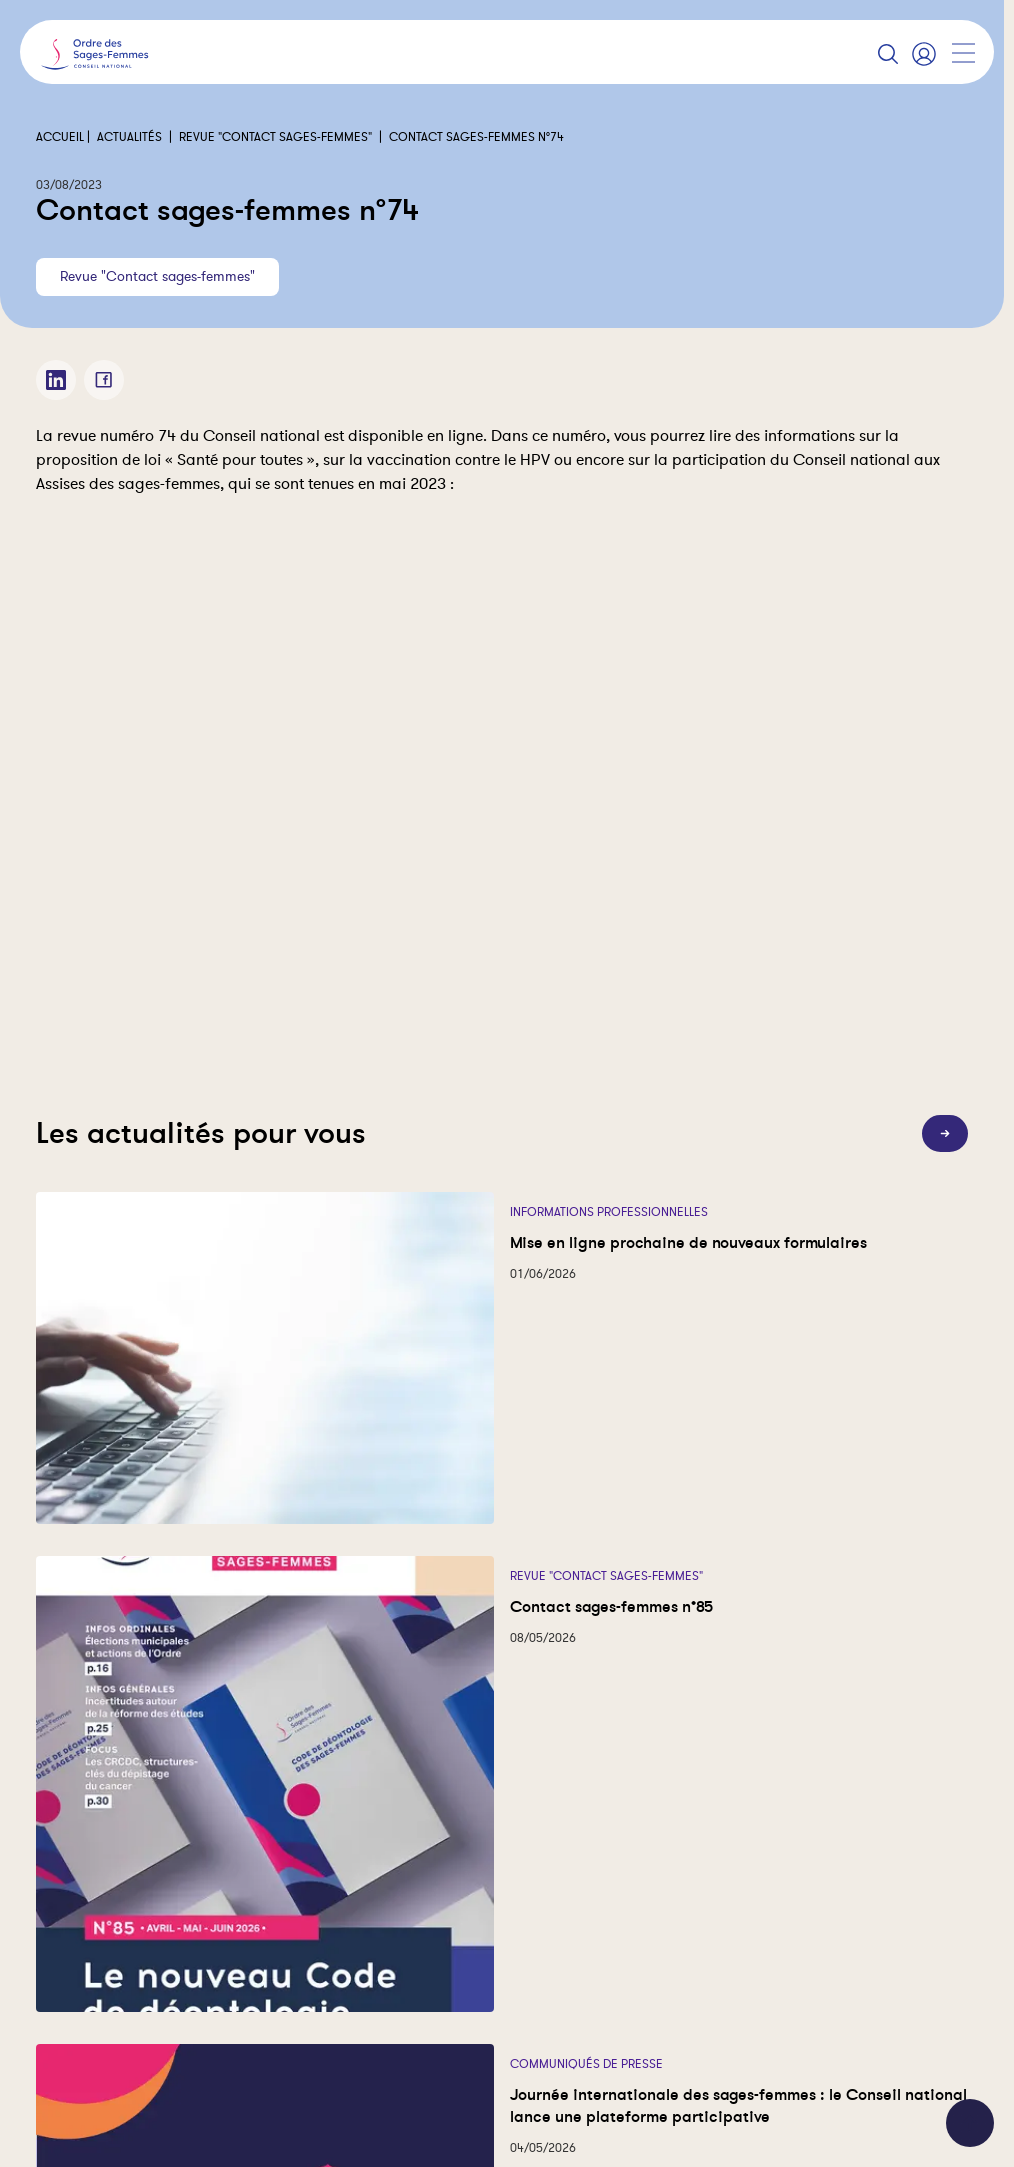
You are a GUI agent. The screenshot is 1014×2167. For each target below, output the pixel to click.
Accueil (60, 137)
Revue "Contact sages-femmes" (275, 137)
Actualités (129, 137)
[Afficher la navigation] (963, 53)
